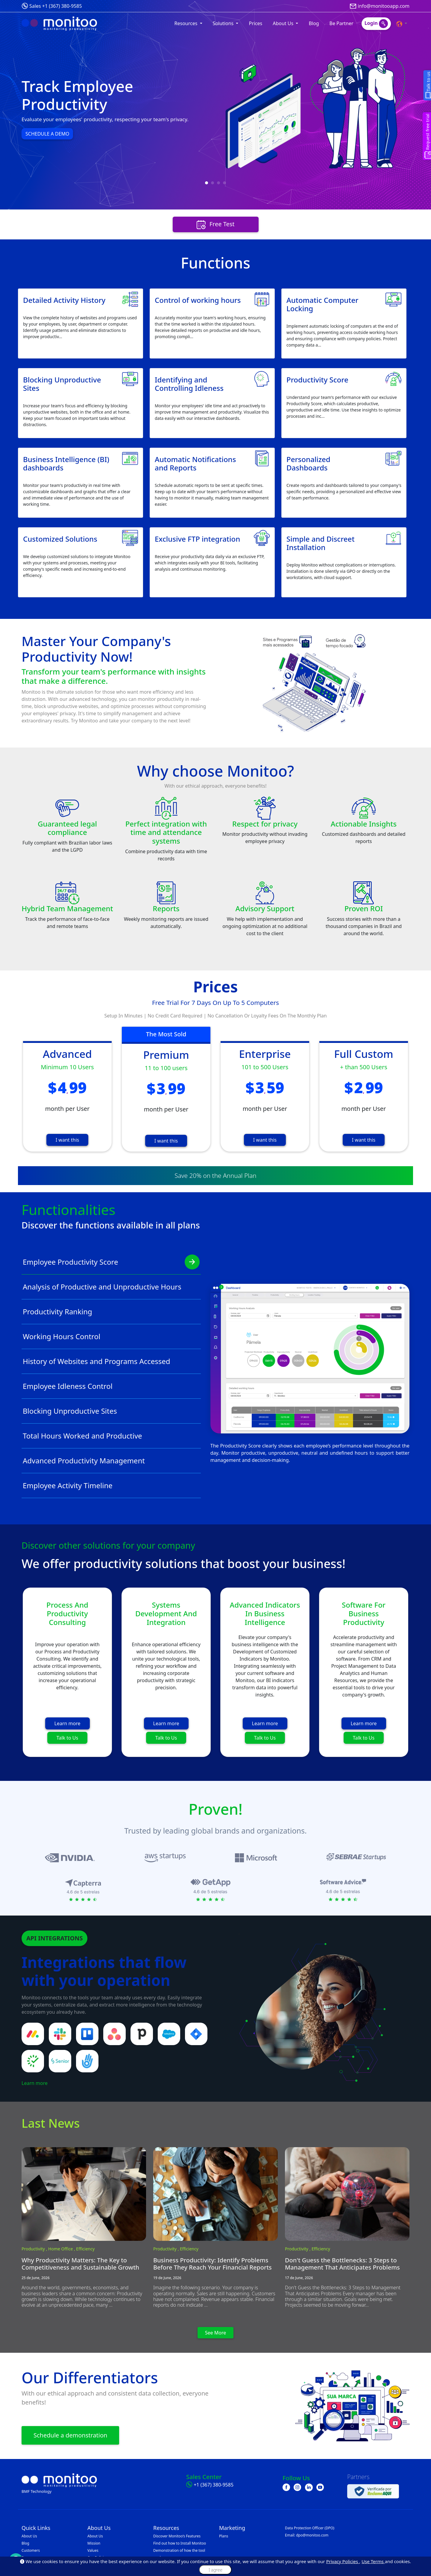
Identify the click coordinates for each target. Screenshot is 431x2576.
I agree (215, 2570)
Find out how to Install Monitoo (179, 2543)
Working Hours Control (111, 1336)
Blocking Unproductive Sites (111, 1411)
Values (92, 2550)
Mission (93, 2543)
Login (376, 23)
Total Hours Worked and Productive (111, 1435)
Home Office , (62, 2249)
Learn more (67, 1723)
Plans (223, 2536)
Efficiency (85, 2249)
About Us (29, 2536)
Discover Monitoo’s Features (177, 2536)
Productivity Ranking (111, 1311)
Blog (314, 23)
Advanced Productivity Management (111, 1460)
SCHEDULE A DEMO (47, 133)
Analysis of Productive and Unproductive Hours (111, 1286)
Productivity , (35, 2249)
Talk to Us (67, 1737)
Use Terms (373, 2561)
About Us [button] (284, 23)
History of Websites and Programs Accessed (111, 1361)
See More (215, 2332)
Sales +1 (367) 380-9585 (55, 6)
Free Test (216, 224)
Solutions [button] (224, 23)
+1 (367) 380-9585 (213, 2484)
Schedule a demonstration (70, 2435)
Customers (31, 2550)
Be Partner (341, 23)
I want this (67, 1140)
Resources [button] (186, 23)
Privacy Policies (342, 2561)
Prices (255, 23)
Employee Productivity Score (111, 1261)
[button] (401, 23)
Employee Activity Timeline (111, 1485)
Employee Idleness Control (111, 1386)
